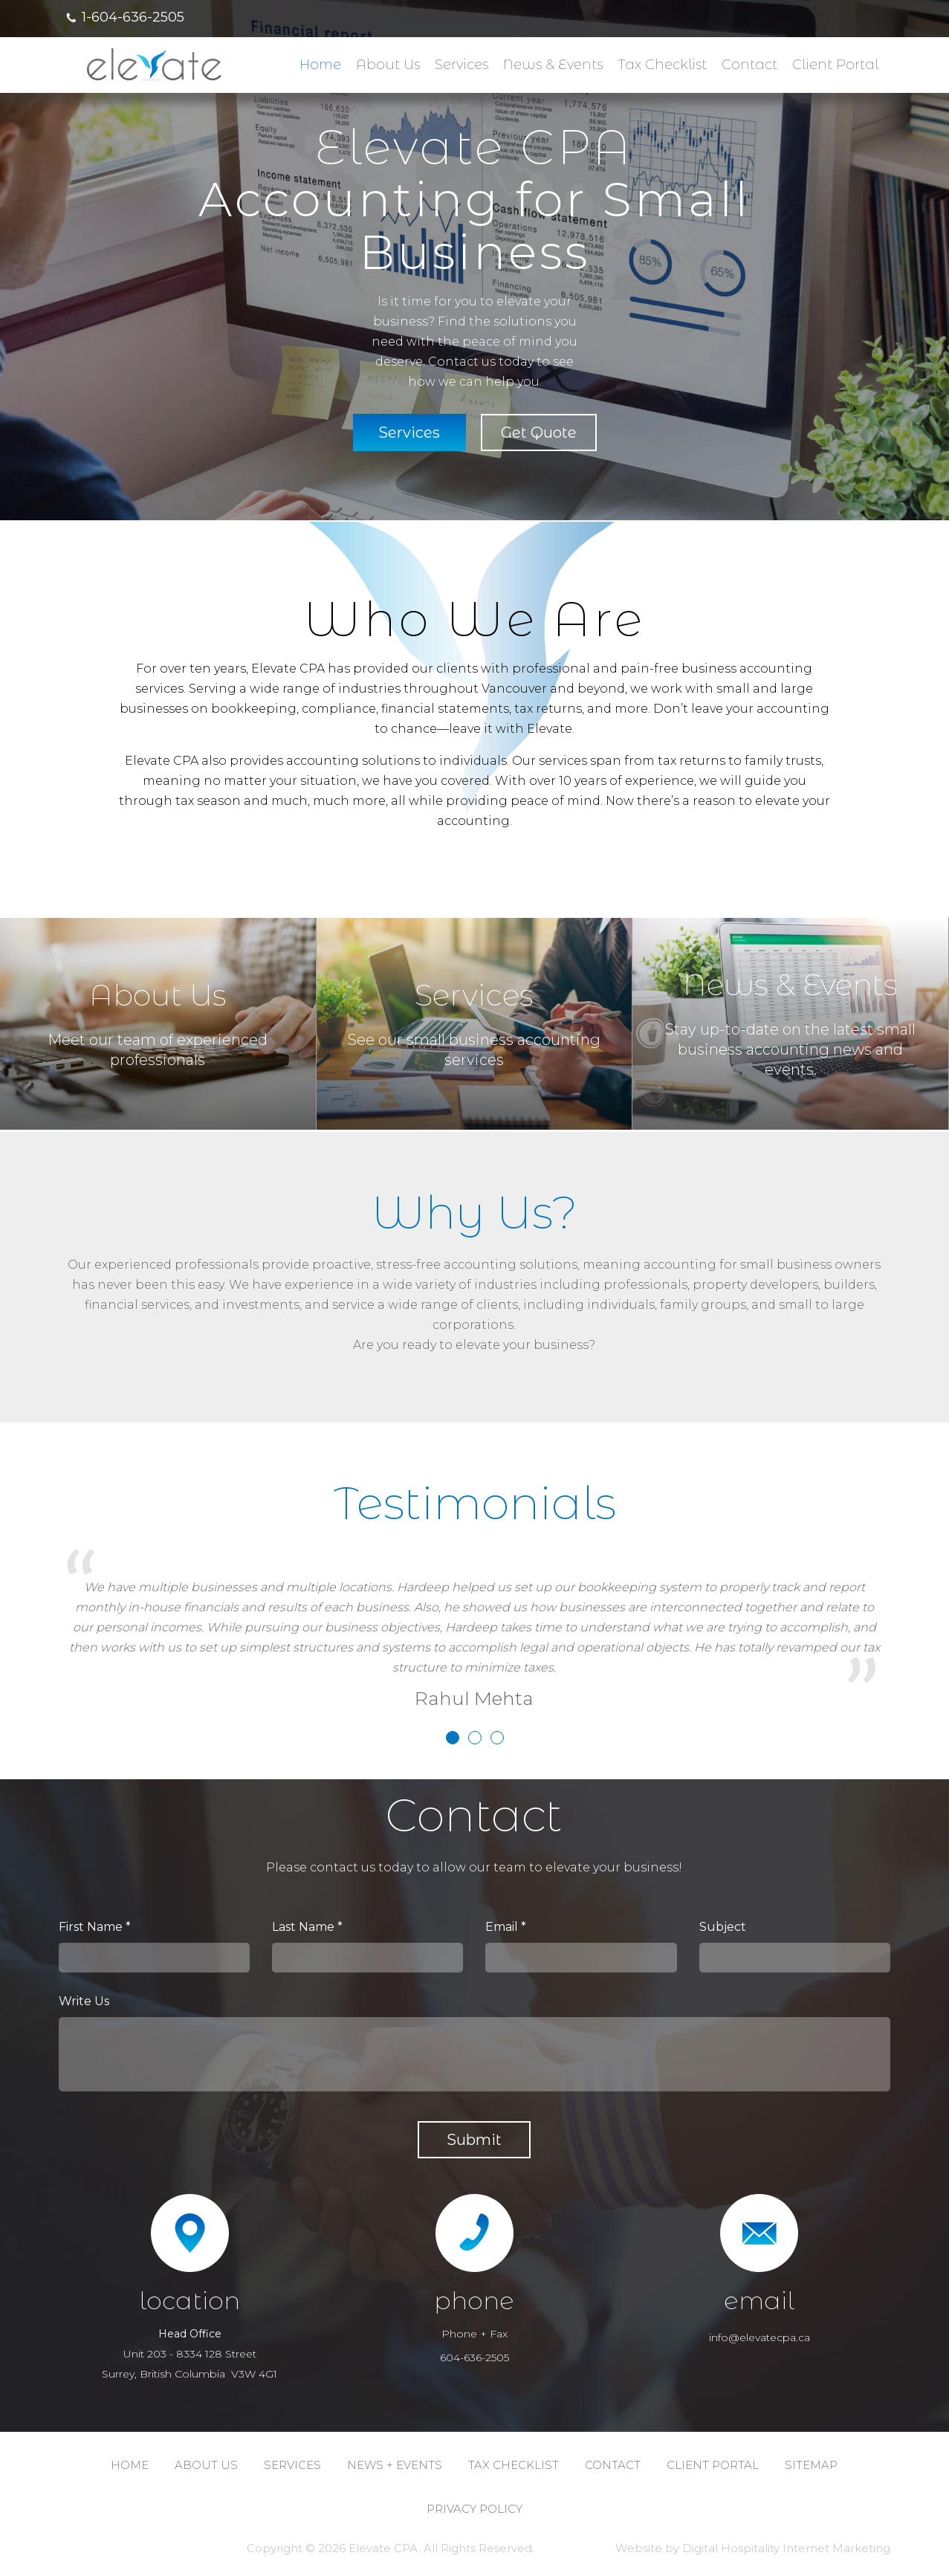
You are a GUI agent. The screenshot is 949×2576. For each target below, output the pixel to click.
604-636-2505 (474, 2357)
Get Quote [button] (539, 432)
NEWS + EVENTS (394, 2465)
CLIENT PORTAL (713, 2465)
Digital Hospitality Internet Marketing (786, 2548)
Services (461, 64)
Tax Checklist (662, 64)
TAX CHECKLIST (513, 2465)
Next (924, 283)
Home (320, 64)
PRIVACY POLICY (474, 2509)
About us (388, 64)
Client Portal (835, 64)
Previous (24, 283)
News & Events (553, 64)
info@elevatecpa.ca (759, 2337)
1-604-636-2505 (133, 17)
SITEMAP (811, 2465)
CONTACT (613, 2465)
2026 (332, 2548)
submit (474, 2140)
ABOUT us (206, 2465)
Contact (749, 64)
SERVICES (292, 2465)
